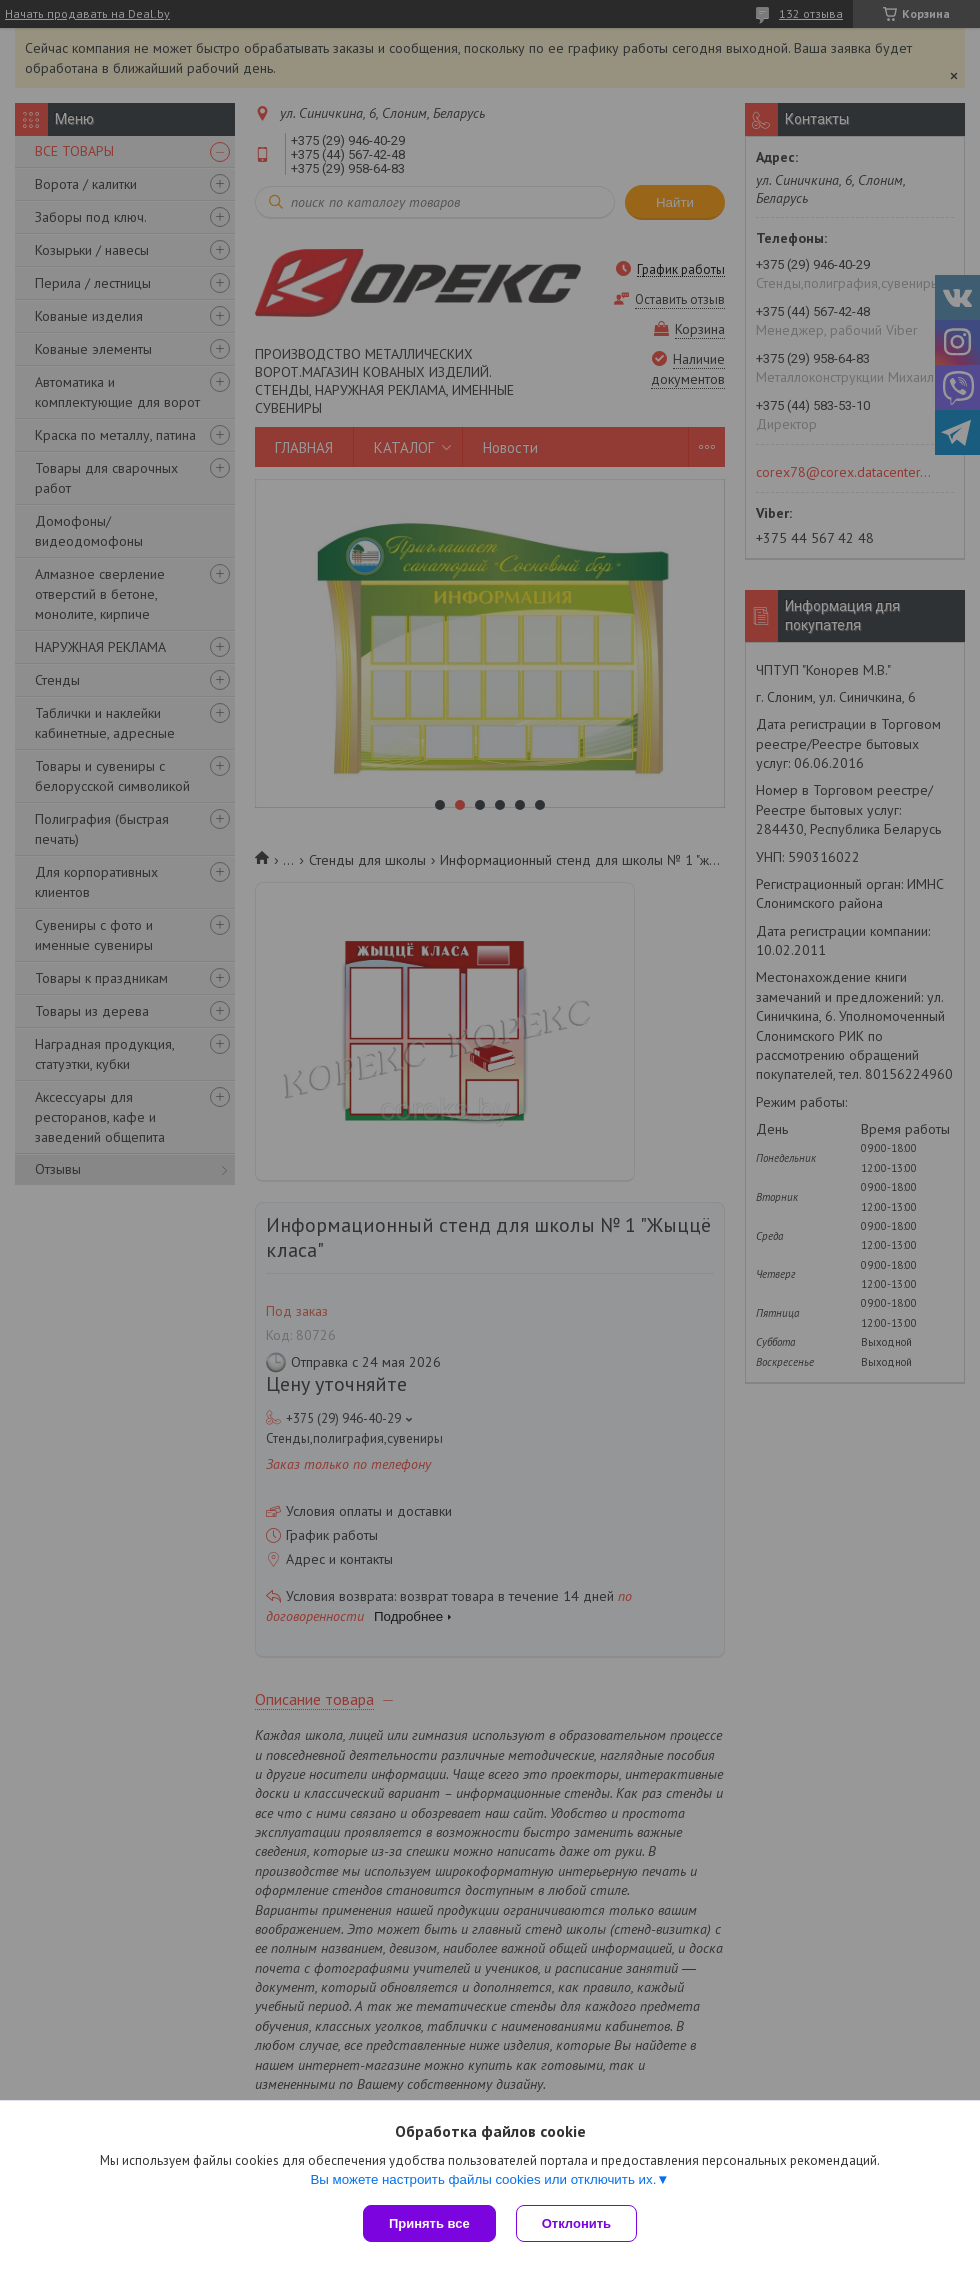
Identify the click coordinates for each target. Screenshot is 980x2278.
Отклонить (576, 2223)
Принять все (429, 2223)
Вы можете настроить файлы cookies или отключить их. (483, 2179)
